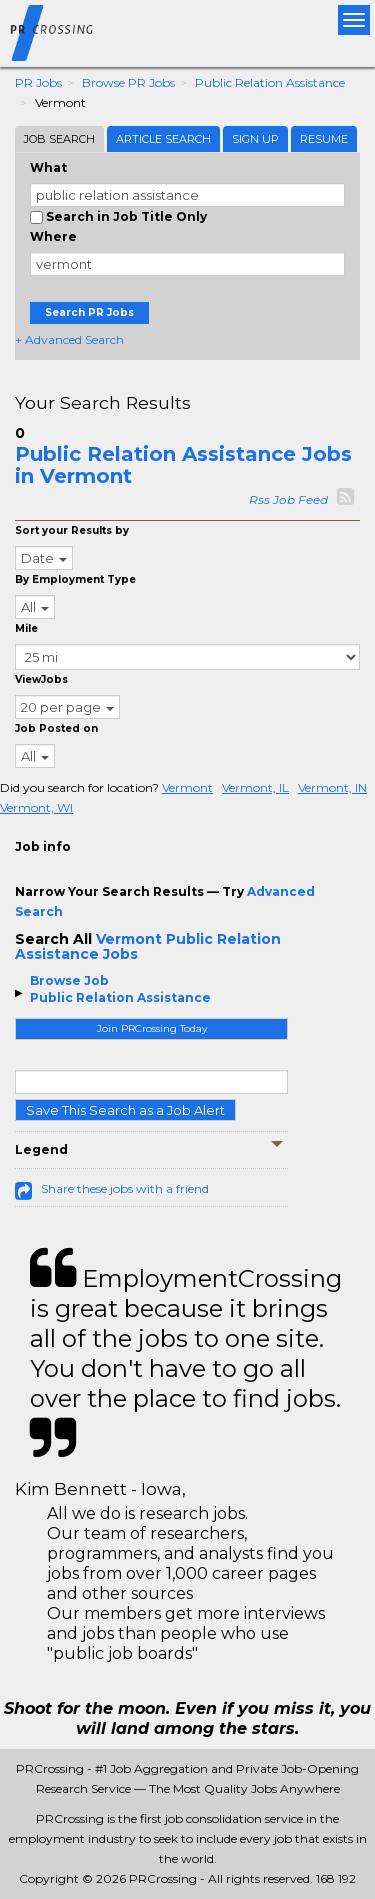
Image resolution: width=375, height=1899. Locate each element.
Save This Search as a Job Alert (125, 1110)
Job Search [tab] (59, 139)
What (48, 167)
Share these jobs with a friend (125, 1188)
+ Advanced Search (69, 339)
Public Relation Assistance (270, 82)
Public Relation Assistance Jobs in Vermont (183, 465)
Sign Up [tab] (255, 139)
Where (53, 236)
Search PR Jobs (89, 312)
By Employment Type (75, 579)
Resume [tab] (324, 139)
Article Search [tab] (163, 139)
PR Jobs (38, 82)
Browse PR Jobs (128, 82)
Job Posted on (56, 728)
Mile (26, 628)
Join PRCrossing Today (152, 1028)
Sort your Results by (72, 530)
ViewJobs (41, 679)
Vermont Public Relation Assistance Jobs (148, 946)
